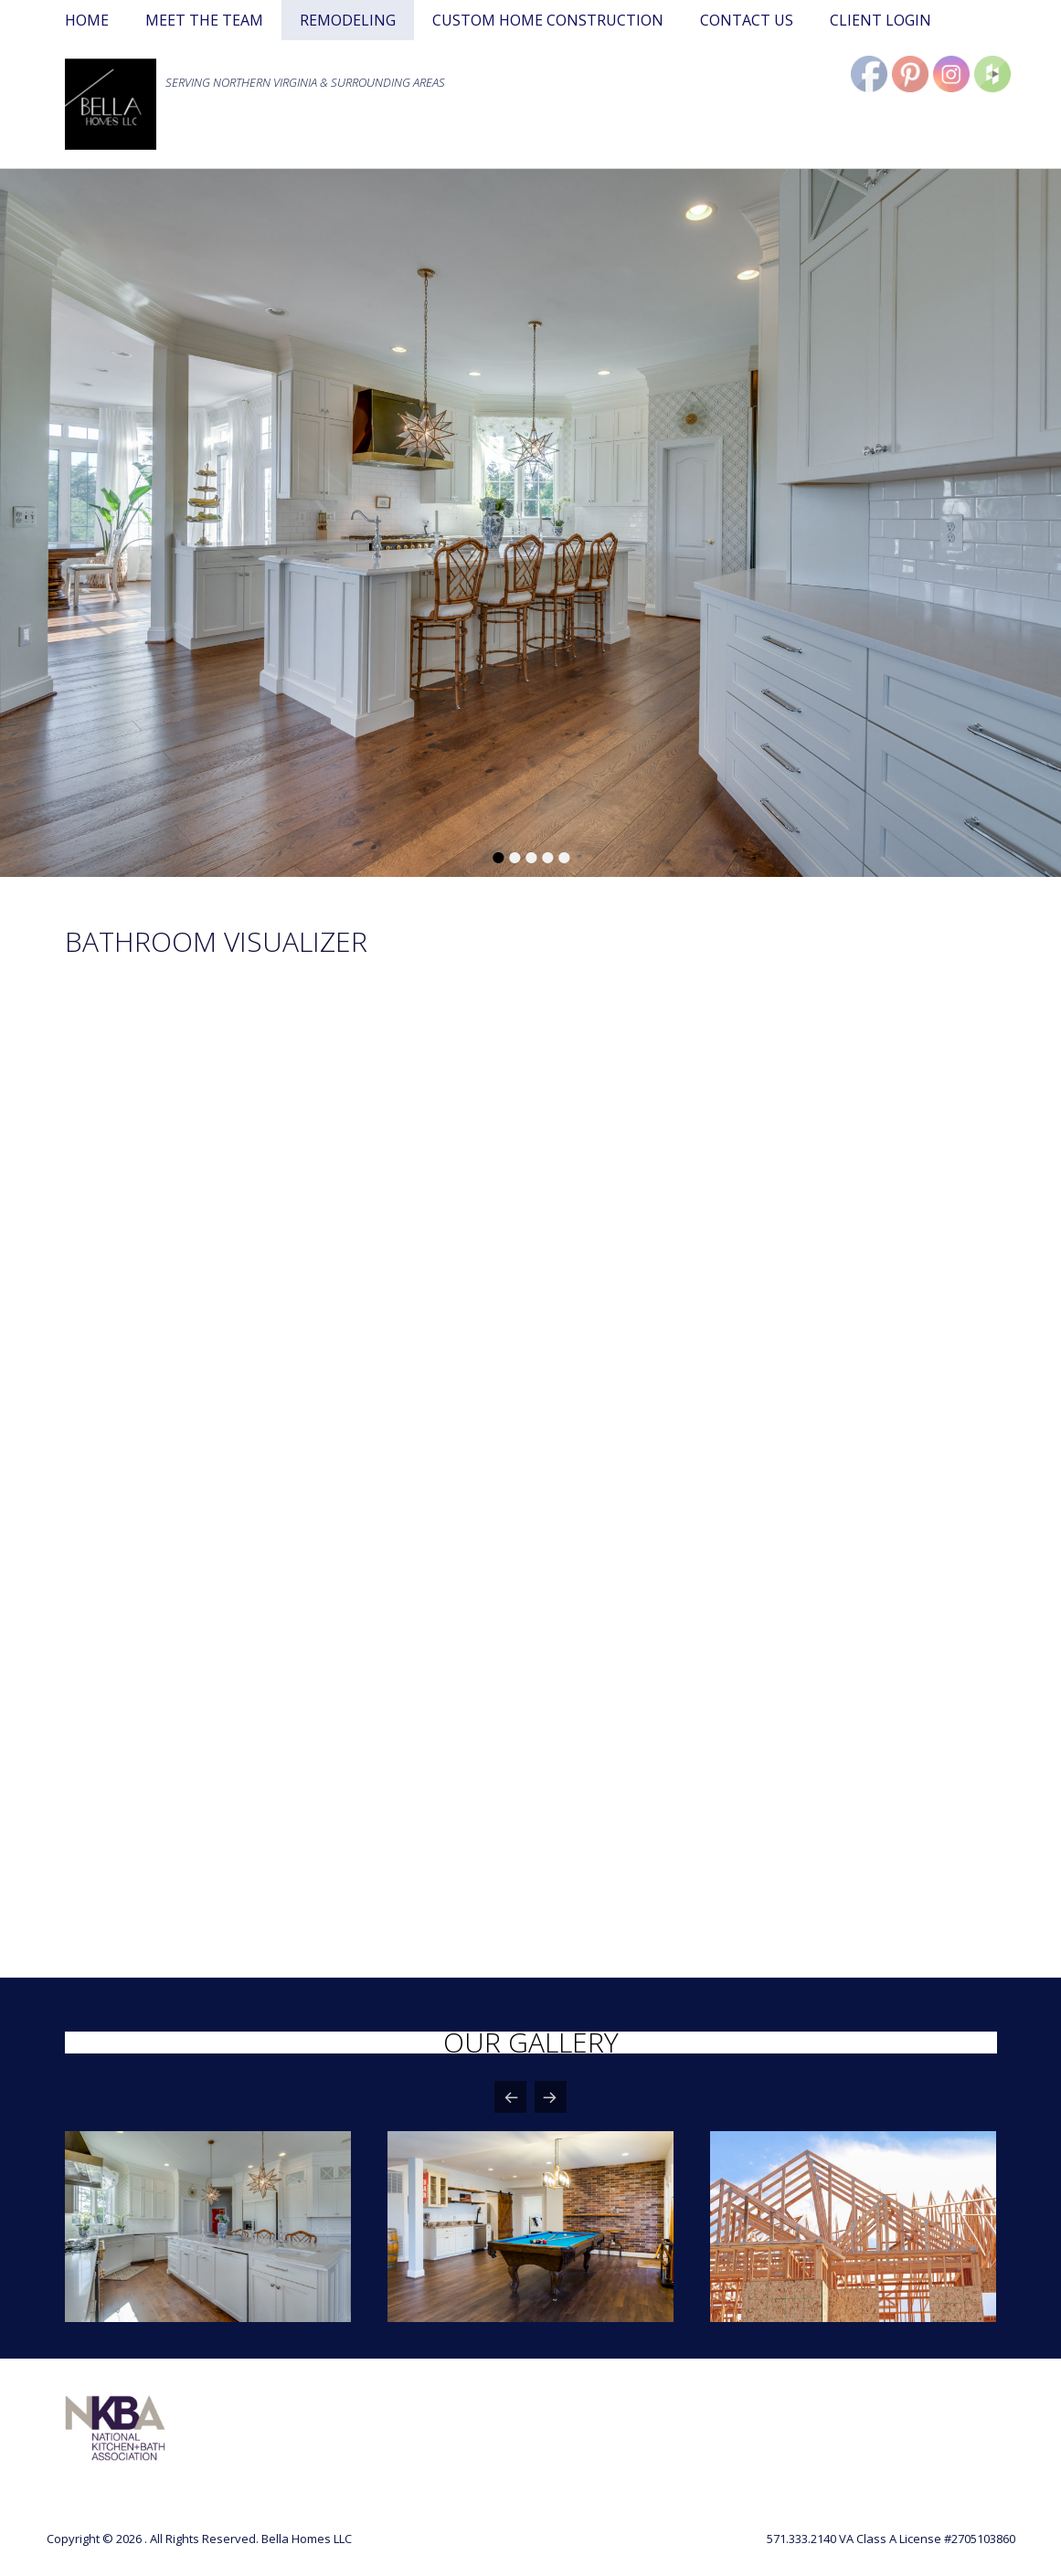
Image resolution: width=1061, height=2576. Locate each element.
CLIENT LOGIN (880, 20)
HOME (87, 20)
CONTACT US (746, 20)
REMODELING (348, 20)
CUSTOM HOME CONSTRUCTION (547, 20)
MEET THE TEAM (204, 20)
